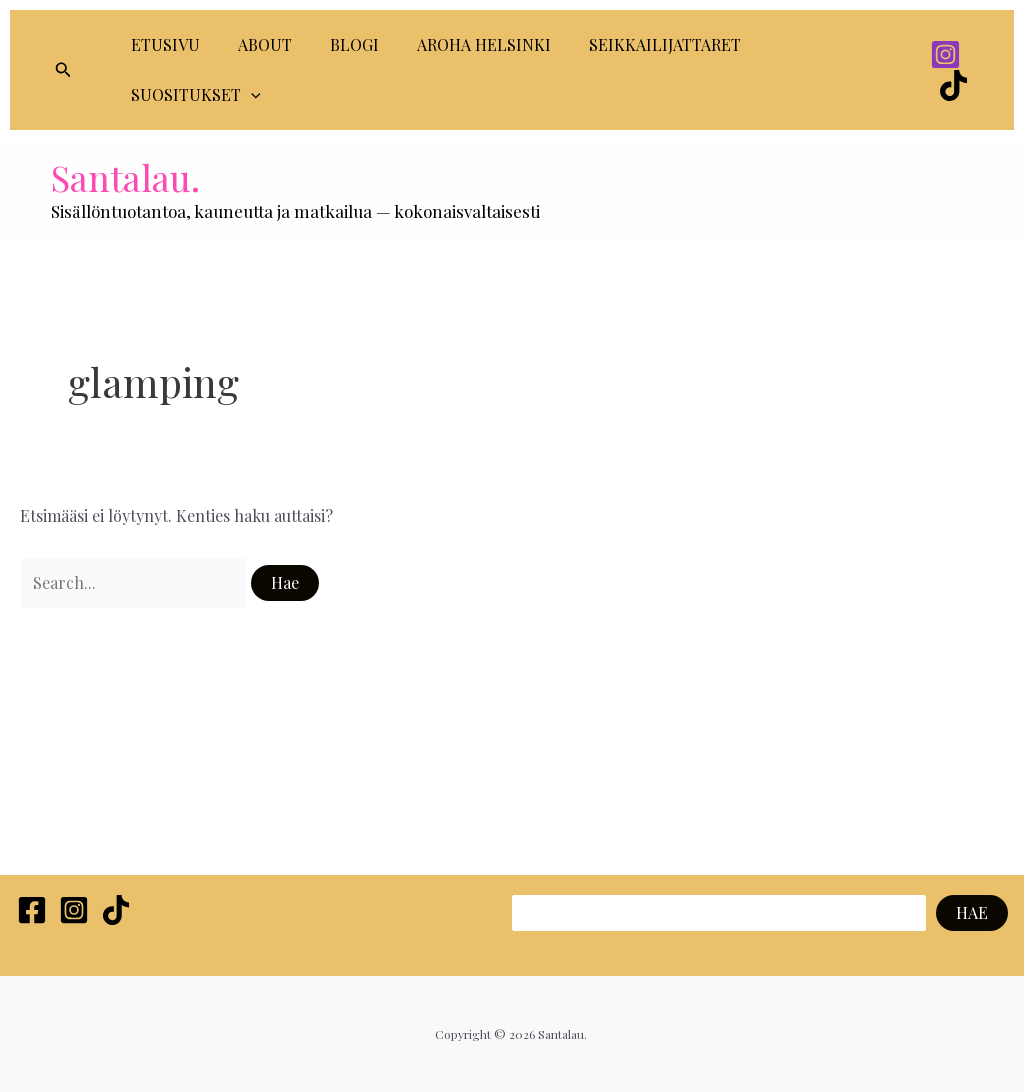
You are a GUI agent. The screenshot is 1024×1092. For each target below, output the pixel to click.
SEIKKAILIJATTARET (638, 44)
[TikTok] (953, 85)
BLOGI (339, 44)
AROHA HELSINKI (463, 44)
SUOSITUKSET (193, 95)
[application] (248, 95)
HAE (972, 912)
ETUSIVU (162, 44)
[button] (63, 70)
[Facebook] (32, 910)
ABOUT (256, 44)
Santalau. (125, 177)
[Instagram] (945, 54)
